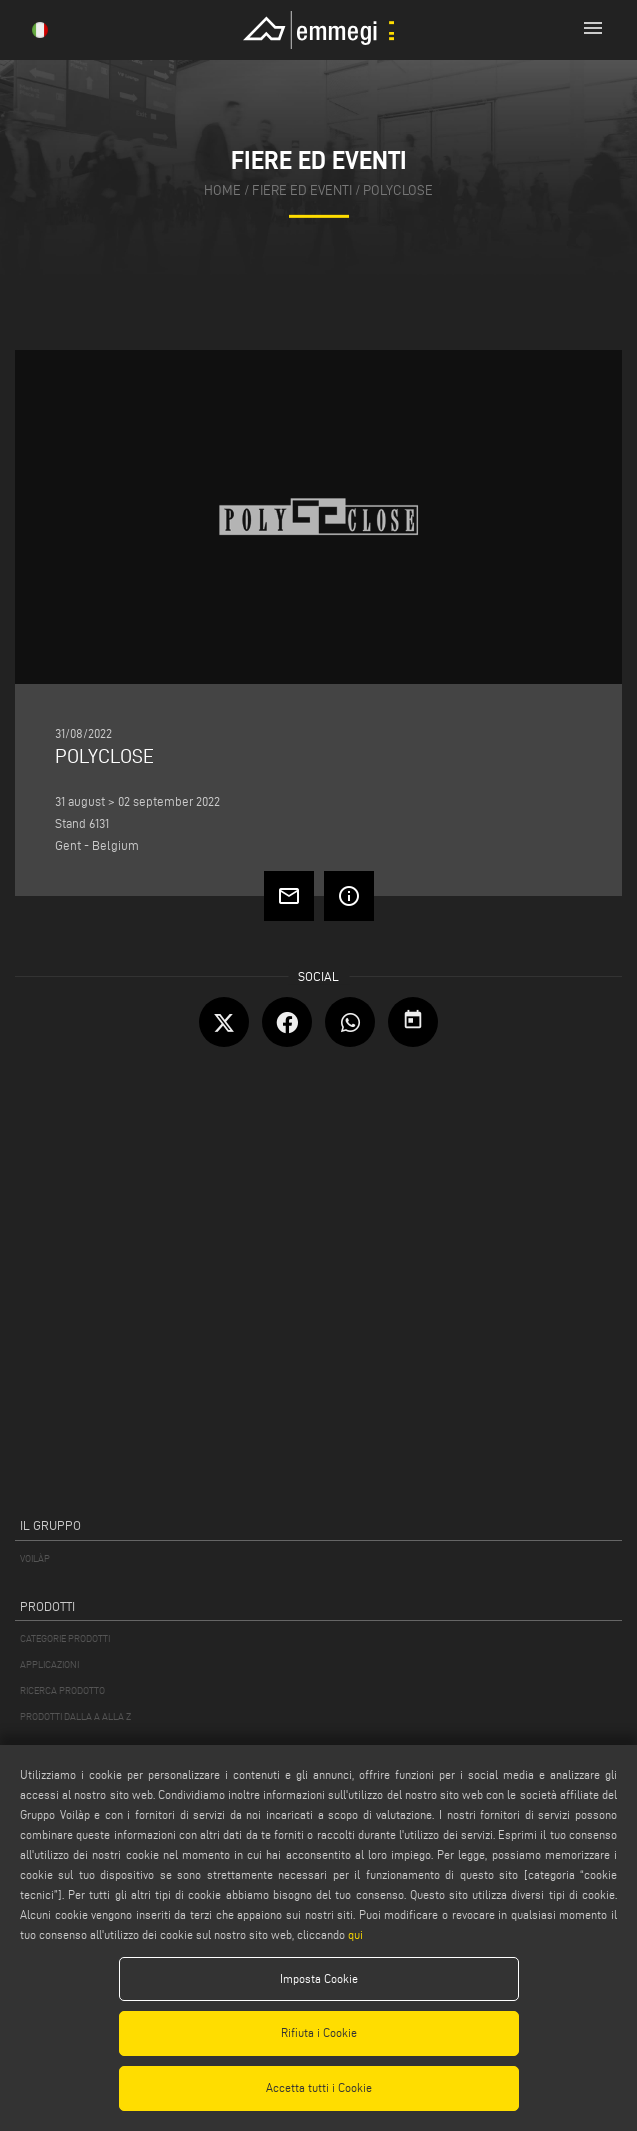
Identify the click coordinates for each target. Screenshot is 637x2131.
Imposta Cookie (319, 1978)
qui (355, 1934)
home (222, 190)
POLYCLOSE (398, 190)
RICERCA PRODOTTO (62, 1690)
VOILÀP (35, 1558)
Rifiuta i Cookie (319, 2032)
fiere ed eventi (302, 190)
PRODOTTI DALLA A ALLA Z (75, 1716)
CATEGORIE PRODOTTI (65, 1638)
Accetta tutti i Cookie (319, 2087)
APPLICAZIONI (49, 1664)
